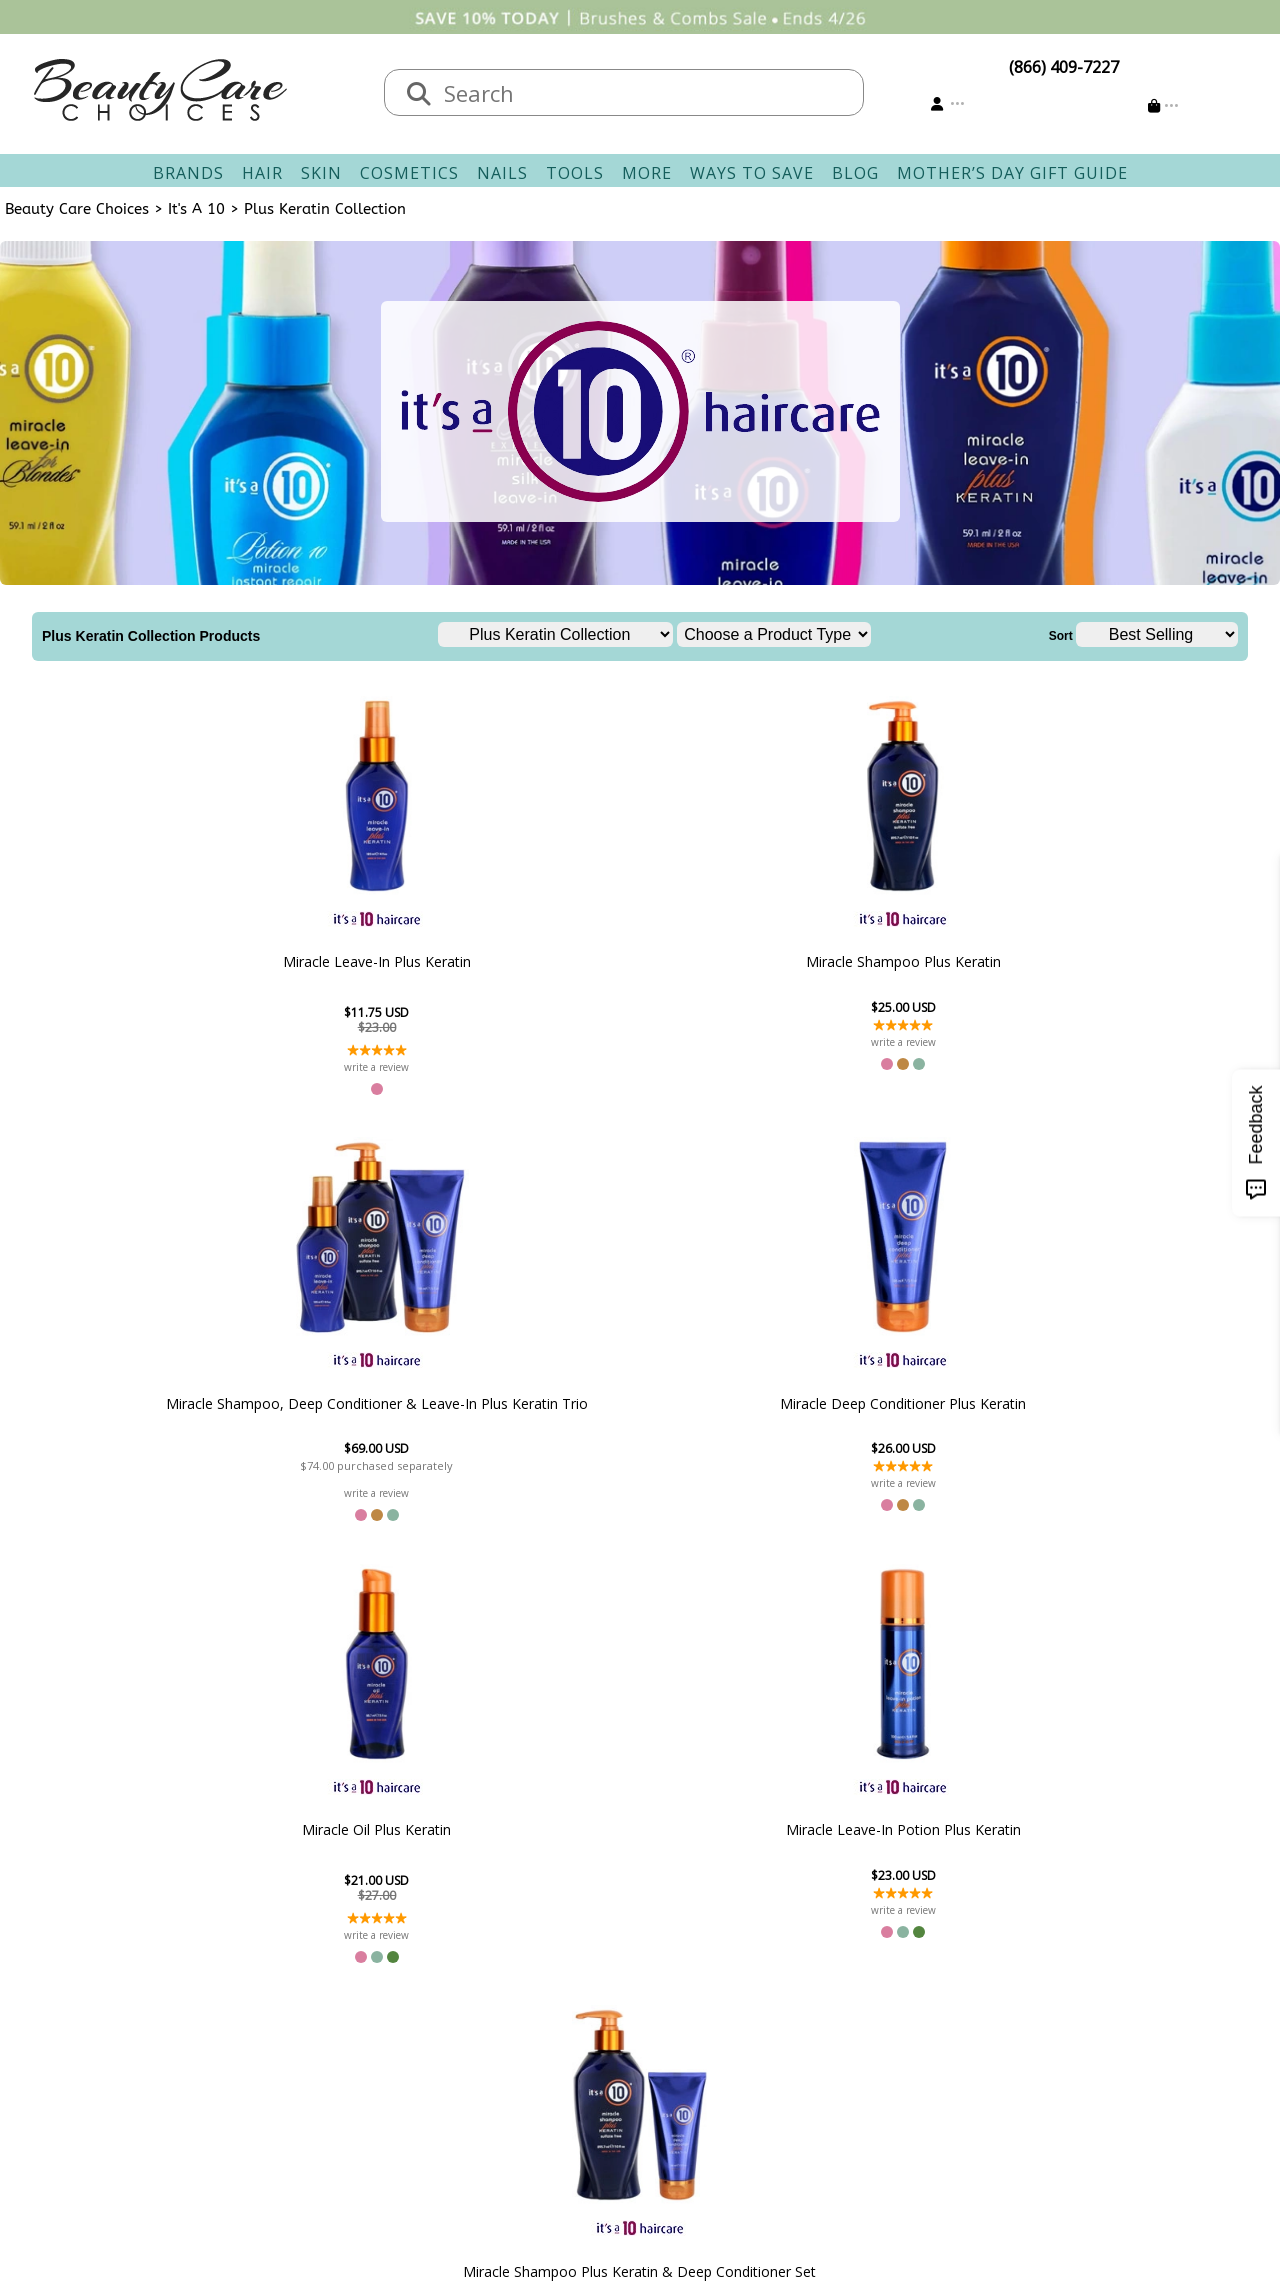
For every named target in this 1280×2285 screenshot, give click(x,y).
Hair (262, 173)
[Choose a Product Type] (774, 634)
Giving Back (333, 2112)
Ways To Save (752, 173)
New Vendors (340, 2040)
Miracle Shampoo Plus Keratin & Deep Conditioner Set (749, 1407)
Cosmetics (409, 173)
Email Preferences (717, 2040)
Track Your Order (715, 2016)
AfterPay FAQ (519, 2088)
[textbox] (644, 92)
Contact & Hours (532, 1992)
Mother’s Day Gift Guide (1012, 173)
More (647, 173)
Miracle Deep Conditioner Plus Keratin (858, 962)
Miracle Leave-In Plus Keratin (204, 962)
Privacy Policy (340, 2064)
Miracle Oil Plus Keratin (1076, 961)
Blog (855, 173)
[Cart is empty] (1163, 105)
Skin (321, 173)
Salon (311, 2016)
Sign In (676, 1992)
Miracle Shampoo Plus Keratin (422, 962)
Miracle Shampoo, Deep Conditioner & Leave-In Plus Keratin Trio (640, 961)
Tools (575, 173)
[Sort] (1157, 634)
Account (670, 1968)
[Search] (419, 95)
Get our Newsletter (722, 2064)
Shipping (503, 2016)
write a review (204, 1067)
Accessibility (334, 2088)
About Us (325, 1992)
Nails (502, 173)
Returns (500, 2040)
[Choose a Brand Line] (555, 634)
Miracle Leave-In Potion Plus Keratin (531, 1408)
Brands (188, 173)
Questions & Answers (550, 2064)
